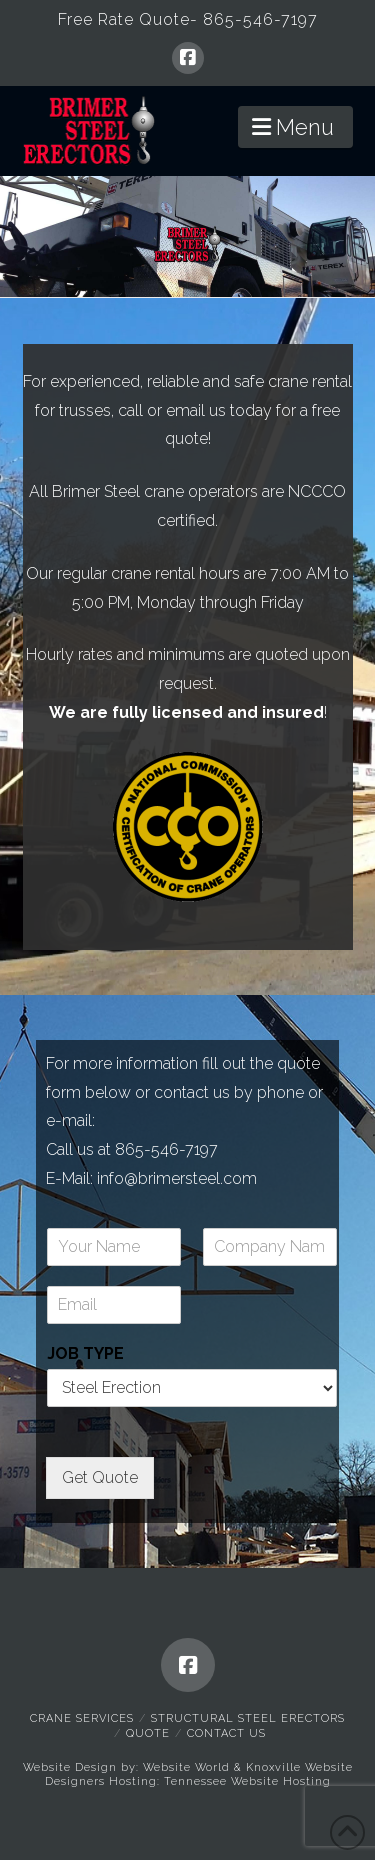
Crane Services (82, 1718)
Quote (148, 1733)
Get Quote (100, 1477)
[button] (295, 127)
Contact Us (226, 1733)
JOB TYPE (85, 1353)
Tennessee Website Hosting (247, 1781)
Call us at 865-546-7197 (132, 1149)
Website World (186, 1767)
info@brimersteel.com (177, 1178)
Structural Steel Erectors (248, 1718)
